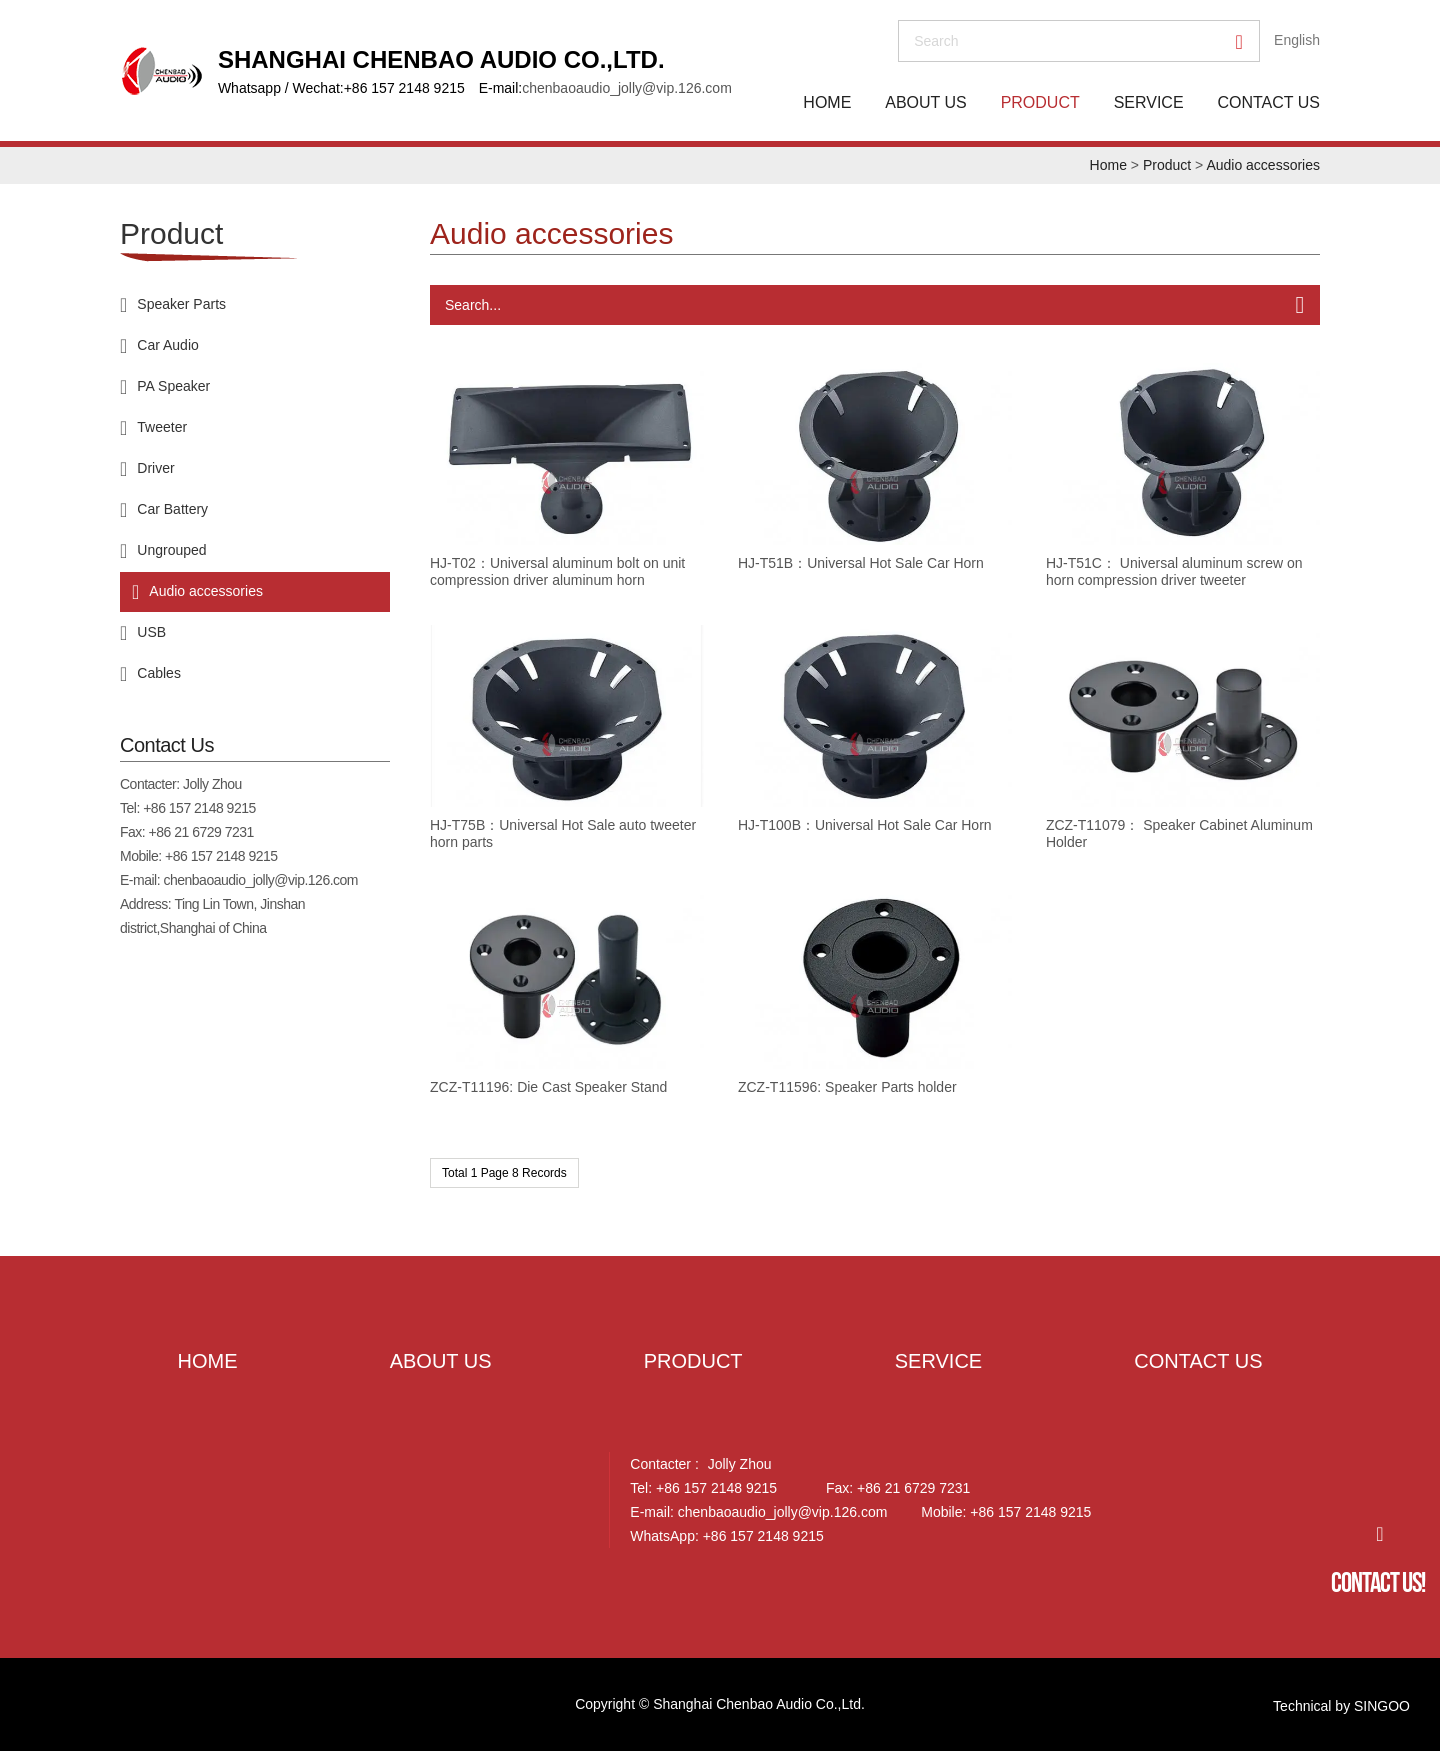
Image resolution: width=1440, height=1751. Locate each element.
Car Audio (167, 345)
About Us (926, 102)
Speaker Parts (181, 304)
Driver (155, 468)
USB (151, 632)
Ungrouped (171, 550)
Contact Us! (1378, 1582)
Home (827, 102)
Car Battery (172, 509)
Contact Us (1268, 102)
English (1297, 40)
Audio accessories (1263, 165)
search (936, 41)
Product (1040, 102)
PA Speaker (173, 386)
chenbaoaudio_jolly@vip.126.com (627, 88)
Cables (159, 673)
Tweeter (162, 427)
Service (1149, 102)
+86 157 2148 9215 (199, 808)
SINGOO (1382, 1706)
